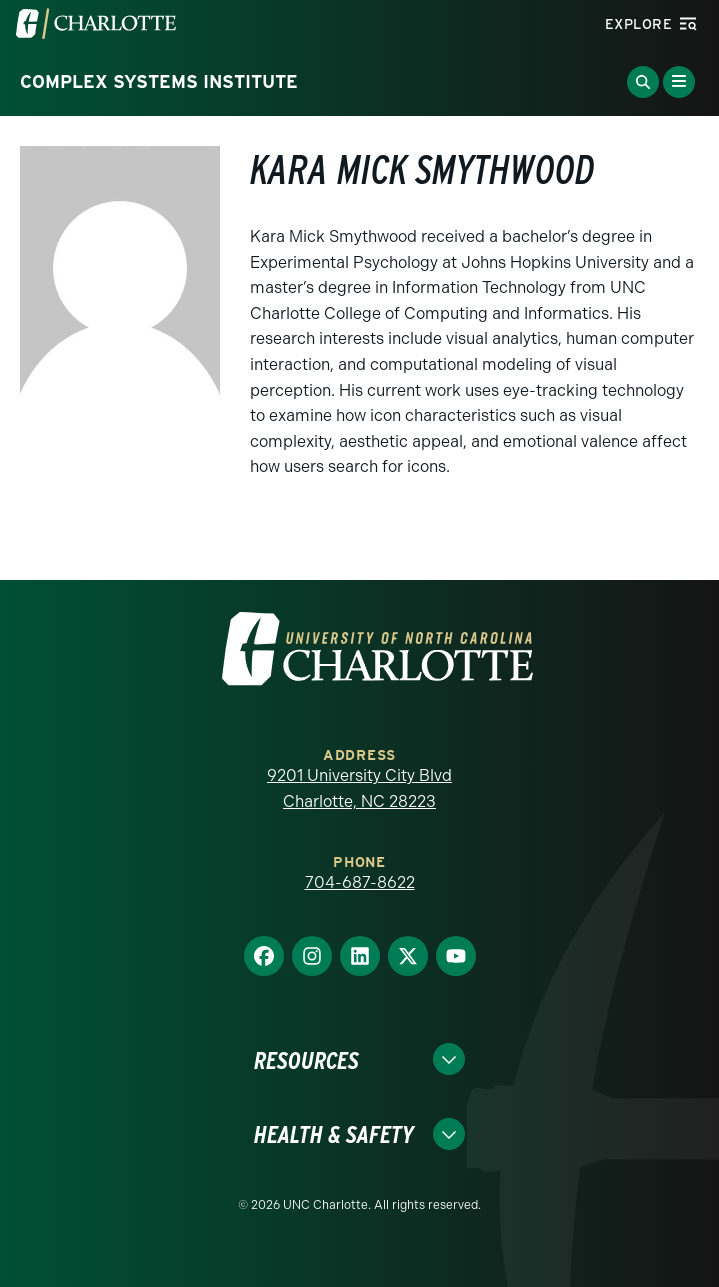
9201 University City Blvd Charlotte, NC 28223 (359, 788)
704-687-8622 (360, 882)
